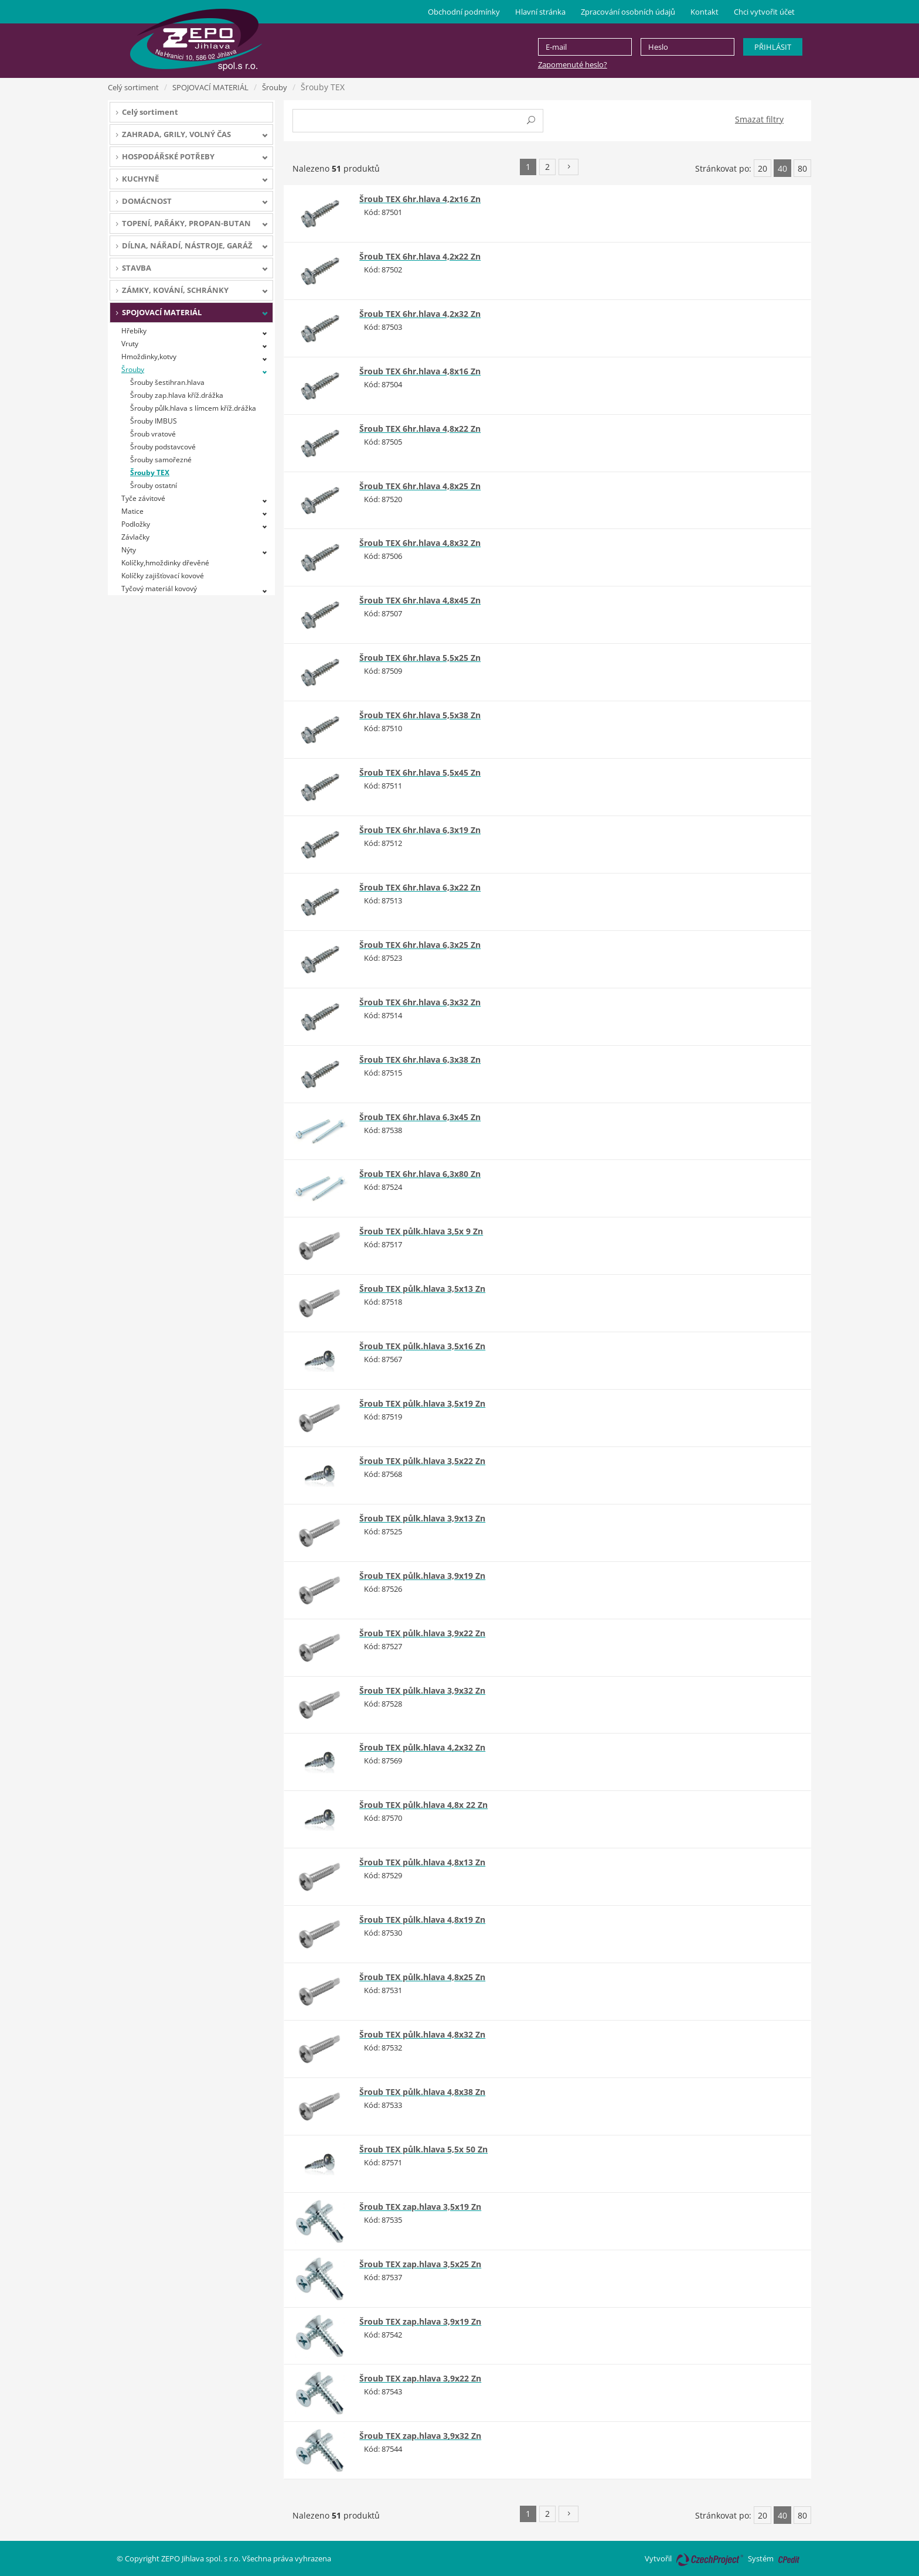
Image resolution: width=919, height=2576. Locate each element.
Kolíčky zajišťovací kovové (162, 576)
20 (762, 168)
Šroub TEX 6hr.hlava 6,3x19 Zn (420, 829)
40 (782, 168)
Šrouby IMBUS (153, 421)
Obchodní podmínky (464, 11)
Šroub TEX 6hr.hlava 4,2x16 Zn (420, 198)
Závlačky (135, 537)
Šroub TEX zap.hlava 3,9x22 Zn (420, 2378)
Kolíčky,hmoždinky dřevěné (165, 563)
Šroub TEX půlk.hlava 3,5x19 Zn (422, 1403)
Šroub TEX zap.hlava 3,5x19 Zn (420, 2206)
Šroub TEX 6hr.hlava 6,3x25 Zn (420, 944)
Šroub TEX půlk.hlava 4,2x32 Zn (422, 1747)
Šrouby (274, 87)
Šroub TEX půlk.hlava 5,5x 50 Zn (423, 2149)
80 (802, 168)
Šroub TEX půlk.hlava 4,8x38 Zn (422, 2091)
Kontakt (704, 11)
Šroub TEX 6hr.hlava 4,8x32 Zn (420, 542)
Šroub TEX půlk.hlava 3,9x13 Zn (422, 1518)
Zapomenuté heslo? (572, 64)
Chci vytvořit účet (764, 11)
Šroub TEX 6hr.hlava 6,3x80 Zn (420, 1173)
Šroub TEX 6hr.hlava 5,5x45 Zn (420, 772)
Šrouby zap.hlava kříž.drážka (176, 395)
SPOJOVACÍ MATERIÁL (210, 87)
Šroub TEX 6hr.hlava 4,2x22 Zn (420, 256)
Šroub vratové (153, 434)
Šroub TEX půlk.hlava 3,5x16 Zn (422, 1346)
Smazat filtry (759, 119)
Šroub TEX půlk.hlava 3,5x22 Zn (422, 1460)
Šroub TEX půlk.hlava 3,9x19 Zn (422, 1575)
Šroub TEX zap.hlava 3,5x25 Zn (420, 2264)
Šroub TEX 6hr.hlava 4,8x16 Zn (420, 371)
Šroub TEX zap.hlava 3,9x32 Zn (420, 2435)
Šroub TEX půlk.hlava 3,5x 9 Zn (421, 1231)
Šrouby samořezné (161, 460)
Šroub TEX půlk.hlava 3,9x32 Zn (422, 1690)
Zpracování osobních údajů (628, 11)
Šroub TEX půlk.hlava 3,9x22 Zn (422, 1633)
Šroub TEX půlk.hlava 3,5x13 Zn (422, 1288)
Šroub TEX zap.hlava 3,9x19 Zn (420, 2321)
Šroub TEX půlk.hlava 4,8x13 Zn (422, 1862)
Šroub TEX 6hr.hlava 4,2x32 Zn (420, 313)
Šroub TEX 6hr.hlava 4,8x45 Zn (420, 600)
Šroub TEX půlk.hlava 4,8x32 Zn (422, 2034)
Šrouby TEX (149, 472)
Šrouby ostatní (153, 485)
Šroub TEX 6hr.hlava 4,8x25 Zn (420, 486)
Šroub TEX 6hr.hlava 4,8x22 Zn (420, 428)
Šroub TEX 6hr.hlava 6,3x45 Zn (420, 1116)
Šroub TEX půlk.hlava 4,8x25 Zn (422, 1977)
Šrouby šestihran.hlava (167, 382)
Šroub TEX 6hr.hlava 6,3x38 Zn (420, 1059)
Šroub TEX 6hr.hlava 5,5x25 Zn (420, 657)
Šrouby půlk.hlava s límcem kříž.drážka (193, 408)
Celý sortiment (133, 87)
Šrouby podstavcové (163, 447)
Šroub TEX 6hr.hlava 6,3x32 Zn (420, 1002)
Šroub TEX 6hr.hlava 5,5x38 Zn (420, 715)
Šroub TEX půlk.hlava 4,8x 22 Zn (423, 1804)
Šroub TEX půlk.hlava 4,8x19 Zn (422, 1919)
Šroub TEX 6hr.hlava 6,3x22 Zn (420, 887)
